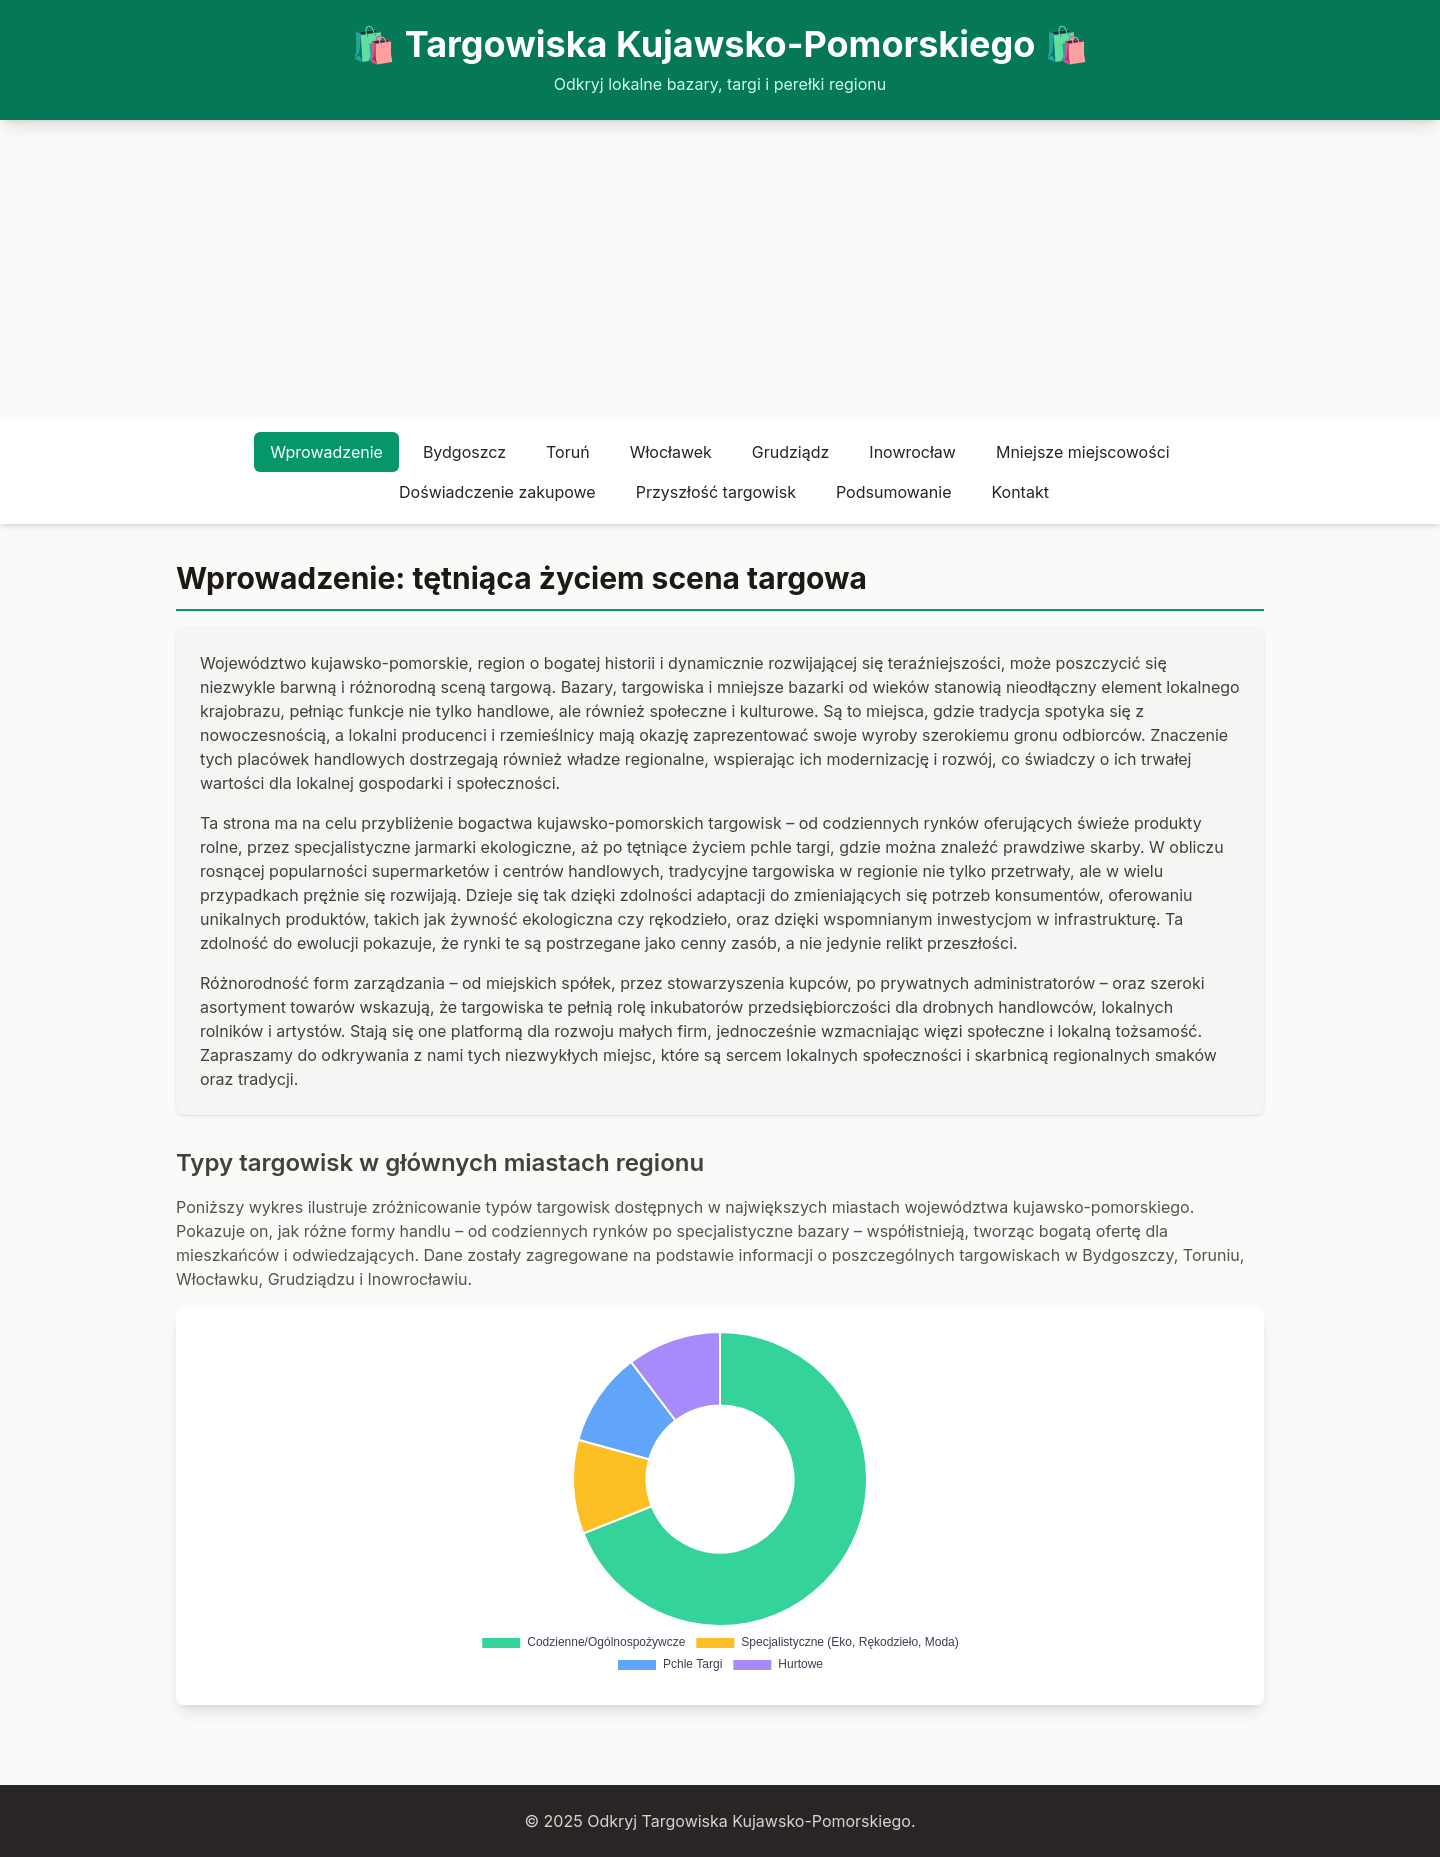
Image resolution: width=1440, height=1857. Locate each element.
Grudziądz (791, 452)
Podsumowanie (893, 492)
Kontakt (1019, 492)
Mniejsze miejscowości (1083, 452)
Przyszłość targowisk (716, 492)
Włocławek (671, 452)
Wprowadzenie (326, 452)
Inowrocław (912, 452)
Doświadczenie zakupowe (497, 492)
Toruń (568, 452)
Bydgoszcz (464, 452)
